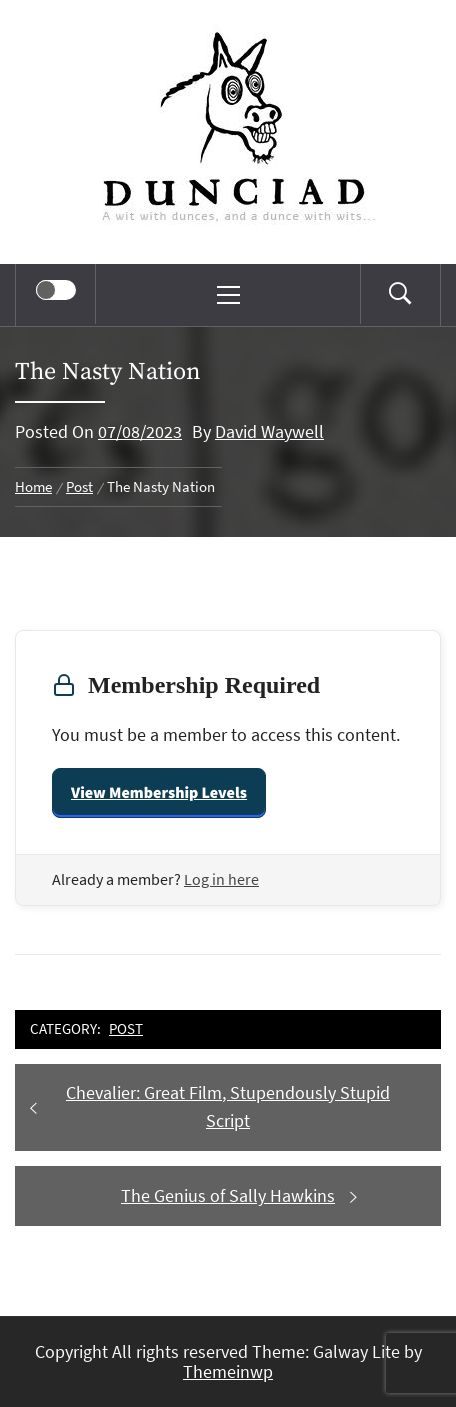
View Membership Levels (159, 793)
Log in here (221, 879)
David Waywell (269, 431)
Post (126, 1028)
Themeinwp (228, 1371)
